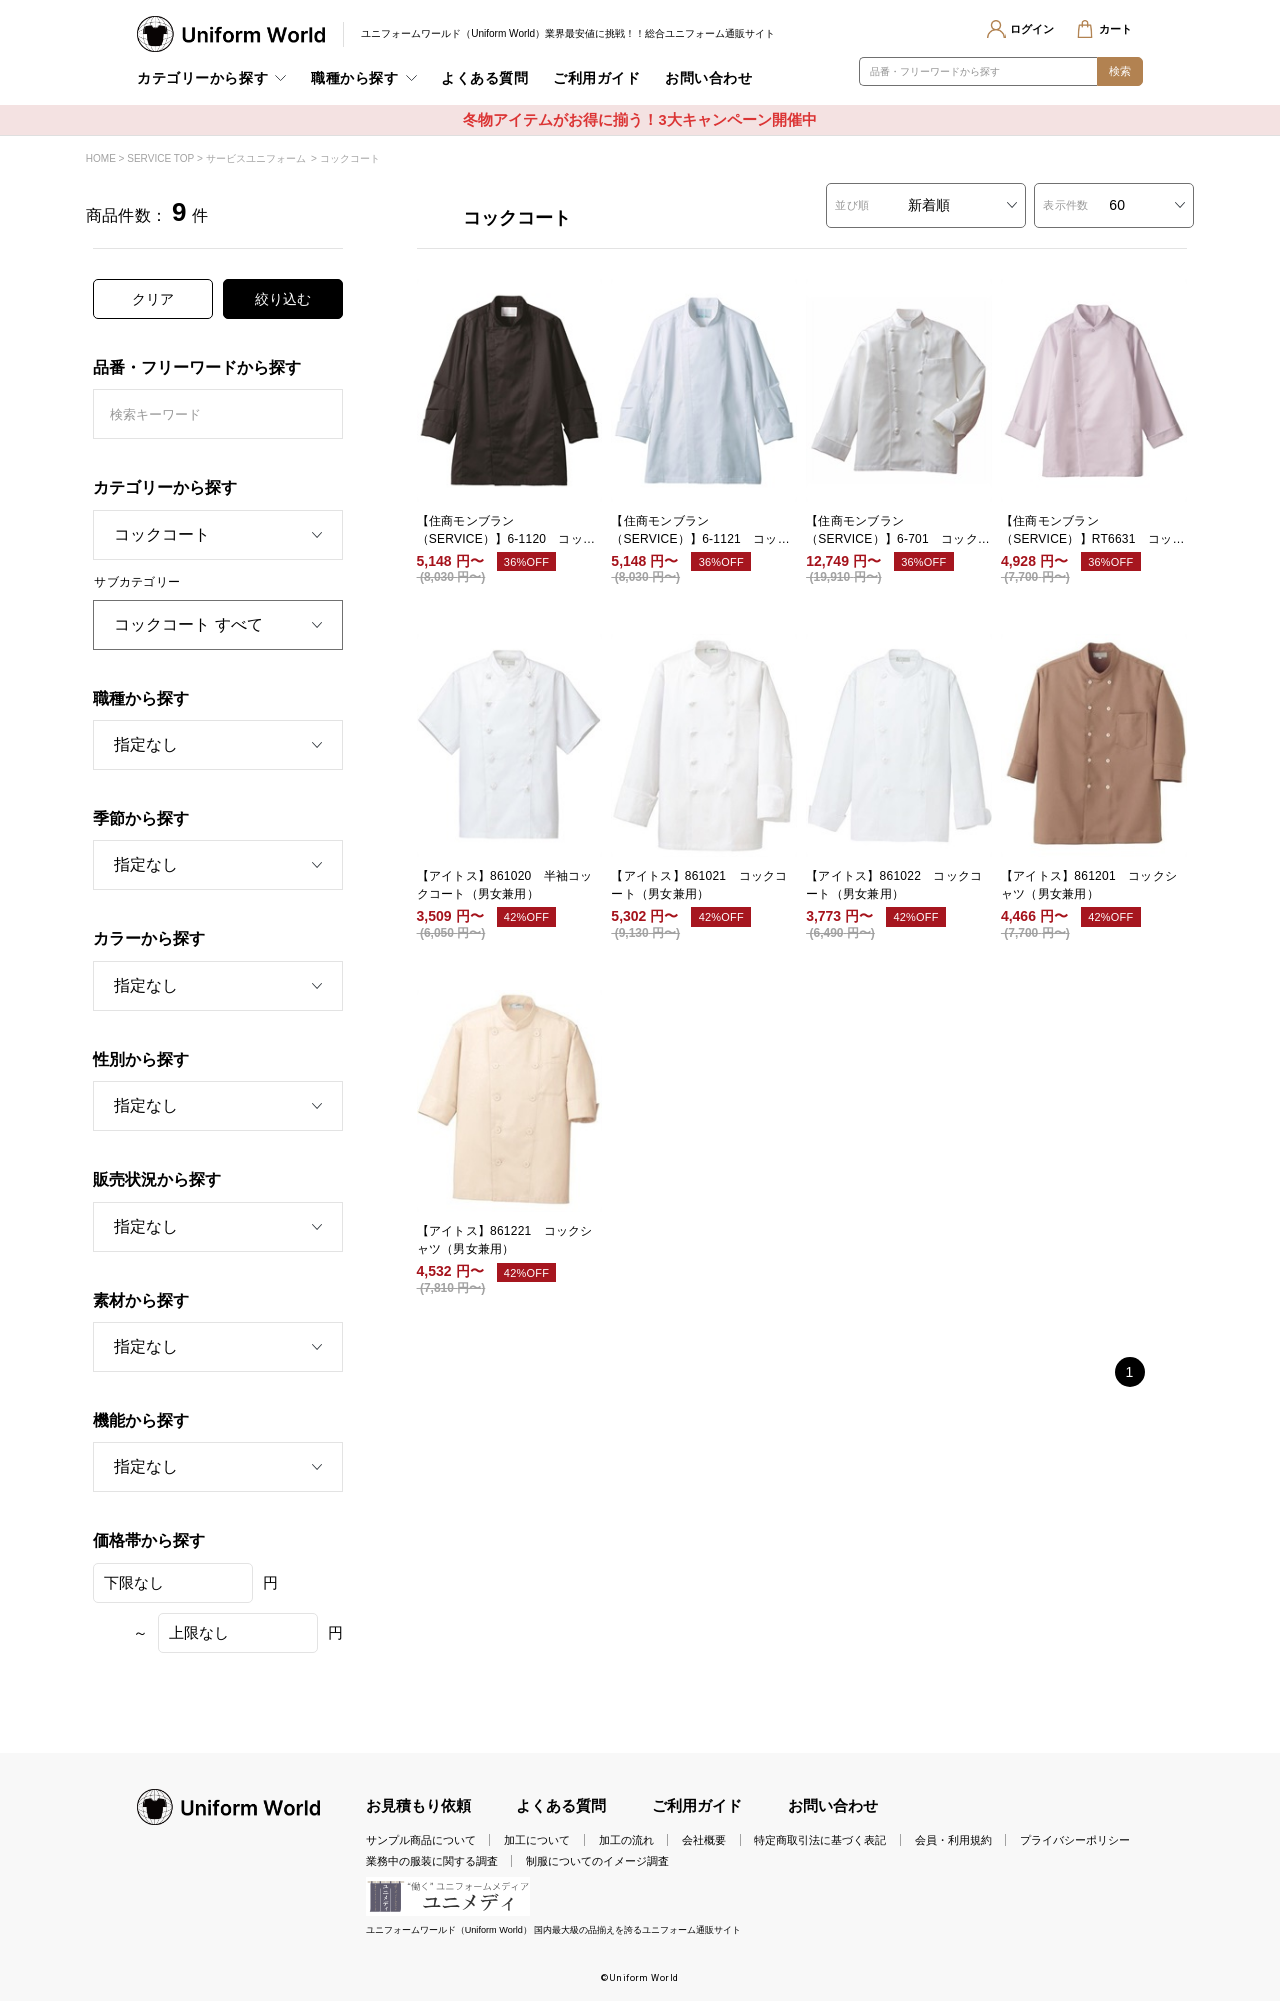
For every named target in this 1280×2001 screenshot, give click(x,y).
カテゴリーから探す (202, 78)
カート (1115, 29)
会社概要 (704, 1840)
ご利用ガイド (596, 78)
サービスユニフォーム (256, 158)
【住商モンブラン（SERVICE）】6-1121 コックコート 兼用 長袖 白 (700, 531)
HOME (101, 158)
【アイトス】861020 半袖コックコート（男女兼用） (505, 885)
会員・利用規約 (953, 1840)
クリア (153, 299)
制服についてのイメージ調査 (597, 1861)
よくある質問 (484, 78)
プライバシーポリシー (1075, 1840)
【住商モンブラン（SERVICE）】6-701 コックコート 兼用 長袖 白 (898, 531)
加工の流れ (626, 1840)
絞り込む (283, 299)
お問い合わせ (708, 78)
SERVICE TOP (160, 158)
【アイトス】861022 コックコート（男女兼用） (894, 885)
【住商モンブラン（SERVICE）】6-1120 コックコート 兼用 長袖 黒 (506, 531)
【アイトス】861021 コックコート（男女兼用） (699, 885)
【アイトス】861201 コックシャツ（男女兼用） (1089, 885)
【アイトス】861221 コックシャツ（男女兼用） (505, 1240)
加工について (537, 1840)
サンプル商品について (421, 1840)
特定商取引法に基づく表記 (820, 1840)
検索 (1120, 71)
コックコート (350, 158)
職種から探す (354, 78)
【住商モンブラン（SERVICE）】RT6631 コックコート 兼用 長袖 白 (1093, 531)
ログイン (1032, 29)
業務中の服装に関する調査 (432, 1861)
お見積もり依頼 (418, 1806)
